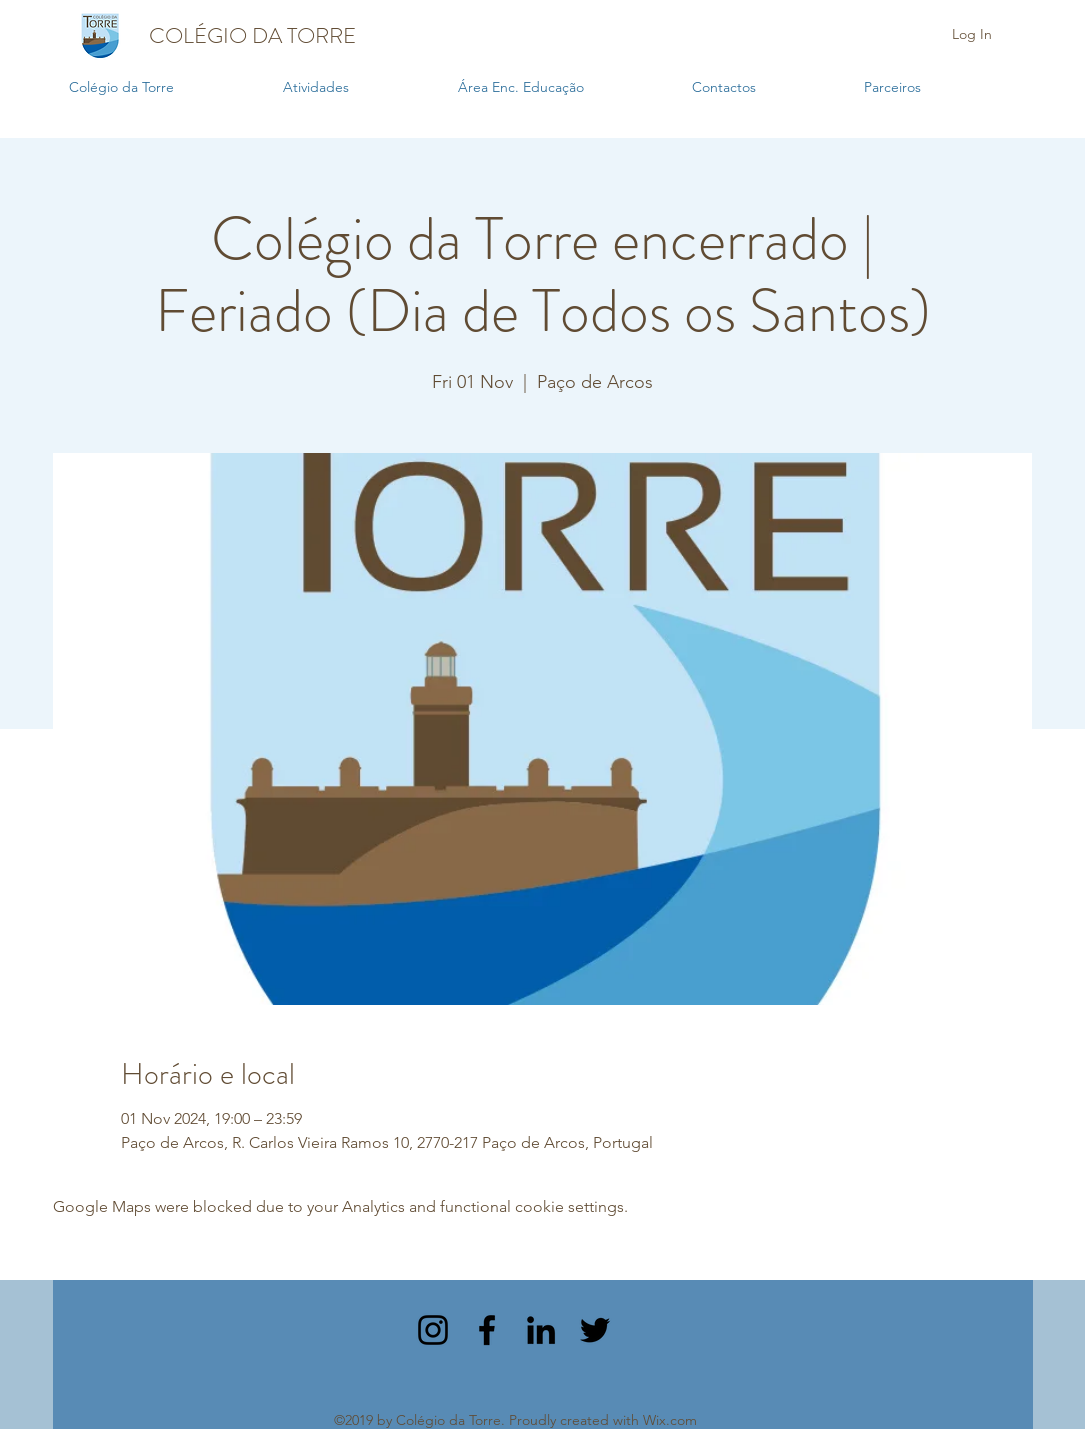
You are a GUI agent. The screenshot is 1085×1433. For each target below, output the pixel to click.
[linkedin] (541, 1330)
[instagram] (433, 1330)
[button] (360, 87)
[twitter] (595, 1330)
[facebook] (487, 1330)
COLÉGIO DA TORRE (252, 35)
